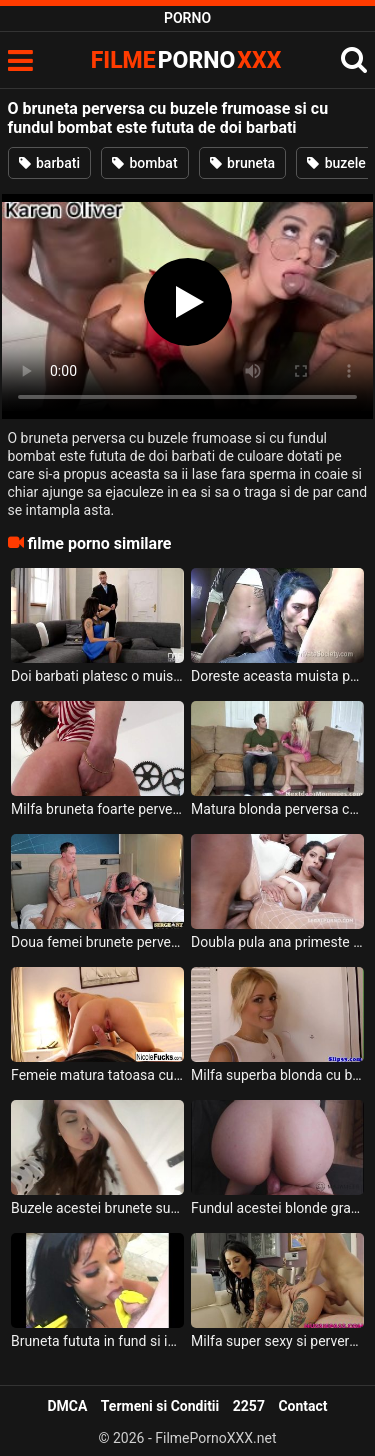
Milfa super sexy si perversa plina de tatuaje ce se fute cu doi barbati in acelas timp (277, 1341)
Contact (302, 1406)
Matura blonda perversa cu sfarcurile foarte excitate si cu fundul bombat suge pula (277, 809)
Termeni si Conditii (160, 1406)
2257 (249, 1406)
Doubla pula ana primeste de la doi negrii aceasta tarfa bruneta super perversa (277, 942)
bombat (145, 163)
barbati (50, 163)
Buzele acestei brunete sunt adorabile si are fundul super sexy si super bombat (97, 1208)
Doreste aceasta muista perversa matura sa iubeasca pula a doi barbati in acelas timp (277, 676)
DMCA (67, 1406)
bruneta (243, 163)
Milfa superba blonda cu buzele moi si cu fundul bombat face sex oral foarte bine (277, 1075)
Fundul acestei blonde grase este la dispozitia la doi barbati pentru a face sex (277, 1208)
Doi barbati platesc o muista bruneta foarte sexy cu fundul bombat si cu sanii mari (97, 676)
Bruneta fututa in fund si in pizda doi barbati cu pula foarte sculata (97, 1341)
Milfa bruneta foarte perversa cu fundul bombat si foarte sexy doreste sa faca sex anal (97, 809)
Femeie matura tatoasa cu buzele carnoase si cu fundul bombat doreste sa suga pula (97, 1075)
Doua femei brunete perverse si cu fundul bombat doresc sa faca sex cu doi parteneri (97, 942)
